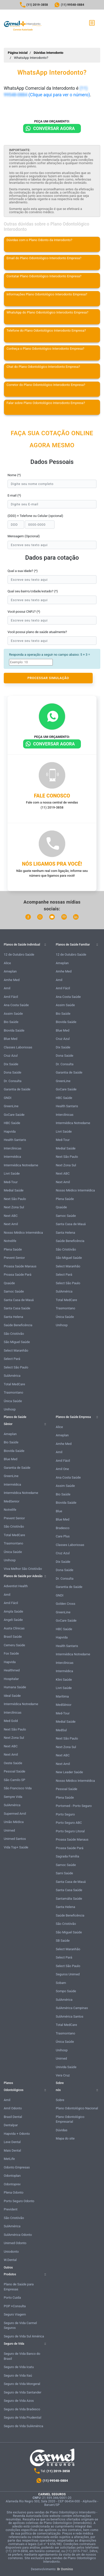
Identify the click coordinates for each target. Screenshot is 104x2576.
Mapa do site (65, 2138)
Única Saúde (13, 1401)
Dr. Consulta (12, 1081)
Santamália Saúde (69, 1898)
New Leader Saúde (69, 1772)
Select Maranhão (16, 1350)
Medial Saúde (13, 1190)
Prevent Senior (14, 1258)
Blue (59, 1511)
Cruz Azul (11, 1055)
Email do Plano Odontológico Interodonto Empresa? (44, 258)
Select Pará (12, 1359)
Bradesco (62, 1528)
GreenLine (11, 1106)
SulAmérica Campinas (72, 2008)
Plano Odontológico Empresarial (70, 2119)
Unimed (9, 1830)
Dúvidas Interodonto (48, 53)
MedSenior (11, 1501)
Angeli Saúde (13, 1620)
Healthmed (12, 1670)
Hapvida (10, 1131)
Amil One (62, 1469)
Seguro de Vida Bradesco (22, 2409)
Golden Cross (65, 1604)
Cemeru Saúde (14, 1645)
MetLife (9, 2159)
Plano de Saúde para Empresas (19, 2286)
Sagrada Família (67, 1856)
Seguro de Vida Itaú (18, 2375)
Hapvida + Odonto (17, 2134)
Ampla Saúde (13, 1611)
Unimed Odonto (15, 2243)
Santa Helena (13, 1317)
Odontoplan (12, 2176)
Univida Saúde (66, 2067)
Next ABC (11, 1216)
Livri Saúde (12, 1173)
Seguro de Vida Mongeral (22, 2384)
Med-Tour (11, 1182)
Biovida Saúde (14, 1030)
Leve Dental (12, 2142)
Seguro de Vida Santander (22, 2392)
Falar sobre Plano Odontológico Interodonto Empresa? (46, 403)
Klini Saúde (64, 1679)
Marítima (62, 1696)
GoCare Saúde (14, 1115)
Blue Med (10, 1039)
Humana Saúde (15, 1687)
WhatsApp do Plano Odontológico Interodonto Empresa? (47, 312)
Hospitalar (11, 1679)
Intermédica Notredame (21, 1165)
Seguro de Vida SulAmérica (23, 2426)
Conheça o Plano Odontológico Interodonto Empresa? (45, 348)
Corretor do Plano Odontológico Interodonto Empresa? (46, 385)
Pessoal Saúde (14, 1771)
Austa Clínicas (14, 1628)
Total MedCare (14, 1384)
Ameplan (10, 971)
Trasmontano (13, 1392)
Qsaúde (9, 1283)
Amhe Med (12, 980)
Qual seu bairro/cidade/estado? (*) (33, 591)
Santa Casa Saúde (17, 1308)
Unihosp (10, 1409)
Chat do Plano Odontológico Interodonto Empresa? (43, 367)
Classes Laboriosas (18, 1047)
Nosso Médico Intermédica (23, 1232)
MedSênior (63, 1705)
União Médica (14, 1822)
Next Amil (11, 1224)
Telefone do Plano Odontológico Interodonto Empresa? (46, 330)
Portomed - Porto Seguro (74, 1806)
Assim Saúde (13, 1013)
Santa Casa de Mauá (19, 1300)
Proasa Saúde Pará (17, 1274)
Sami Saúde (64, 1873)
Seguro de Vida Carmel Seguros (20, 2325)
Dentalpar (11, 2125)
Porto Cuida (12, 2297)
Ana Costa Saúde (16, 1005)
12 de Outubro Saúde (19, 954)
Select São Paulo (16, 1367)
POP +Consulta (15, 2306)
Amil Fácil (11, 997)
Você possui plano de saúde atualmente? (37, 632)
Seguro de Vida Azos (19, 2401)
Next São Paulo (15, 1199)
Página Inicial (18, 53)
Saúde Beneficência (18, 1325)
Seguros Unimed (68, 1974)
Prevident (10, 2209)
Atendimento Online (88, 2565)
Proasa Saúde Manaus (20, 1266)
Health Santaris (15, 1140)
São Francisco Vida (18, 1788)
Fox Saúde (11, 1653)
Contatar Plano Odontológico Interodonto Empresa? (44, 276)
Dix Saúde (11, 1064)
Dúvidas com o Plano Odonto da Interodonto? (39, 240)
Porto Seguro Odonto (19, 2201)
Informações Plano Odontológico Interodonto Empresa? (47, 294)
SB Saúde (63, 1940)
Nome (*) (14, 475)
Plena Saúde (13, 1249)
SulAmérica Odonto (18, 2235)
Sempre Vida (13, 1797)
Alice (7, 963)
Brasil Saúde (13, 1636)
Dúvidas (61, 2130)
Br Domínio (65, 2569)
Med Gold (11, 1721)
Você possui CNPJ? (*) (24, 611)
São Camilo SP (14, 1780)
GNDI (7, 1098)
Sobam (61, 1983)
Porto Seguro (65, 1814)
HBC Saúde (12, 1123)
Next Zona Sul (14, 1207)
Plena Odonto (13, 2192)
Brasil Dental (13, 2117)
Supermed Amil (15, 1813)
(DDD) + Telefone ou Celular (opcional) (35, 516)
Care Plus (63, 1536)
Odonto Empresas (17, 2167)
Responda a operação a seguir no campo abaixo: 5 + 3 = (49, 654)
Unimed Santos (15, 1839)
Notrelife (10, 1241)
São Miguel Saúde (17, 1342)
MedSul (61, 1730)
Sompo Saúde (66, 1991)
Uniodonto (11, 2251)
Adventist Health (16, 1586)
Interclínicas (12, 1148)
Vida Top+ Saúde (16, 1847)
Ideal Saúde (12, 1696)
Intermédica (12, 1157)
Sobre (60, 2100)
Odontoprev (12, 2184)
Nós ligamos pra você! (52, 864)
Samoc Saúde (14, 1291)
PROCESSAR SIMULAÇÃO (48, 678)
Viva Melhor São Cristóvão (23, 1569)
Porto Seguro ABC (69, 1823)
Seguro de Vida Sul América (24, 2336)
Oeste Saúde (13, 1763)
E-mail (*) (14, 495)
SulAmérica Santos (69, 2016)
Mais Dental (12, 2150)
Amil (7, 988)
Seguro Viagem (15, 2314)
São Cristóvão (14, 1334)
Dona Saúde (12, 1072)
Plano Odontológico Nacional (77, 2108)
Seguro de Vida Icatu (19, 2367)
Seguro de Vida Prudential (22, 2417)
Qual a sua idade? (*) (23, 571)
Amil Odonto (13, 2108)
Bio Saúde (11, 1022)
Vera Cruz (63, 2075)
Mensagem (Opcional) (24, 536)
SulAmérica (12, 1376)
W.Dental (10, 2260)
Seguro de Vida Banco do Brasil (22, 2356)
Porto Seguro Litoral (70, 1831)
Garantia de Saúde (17, 1089)
